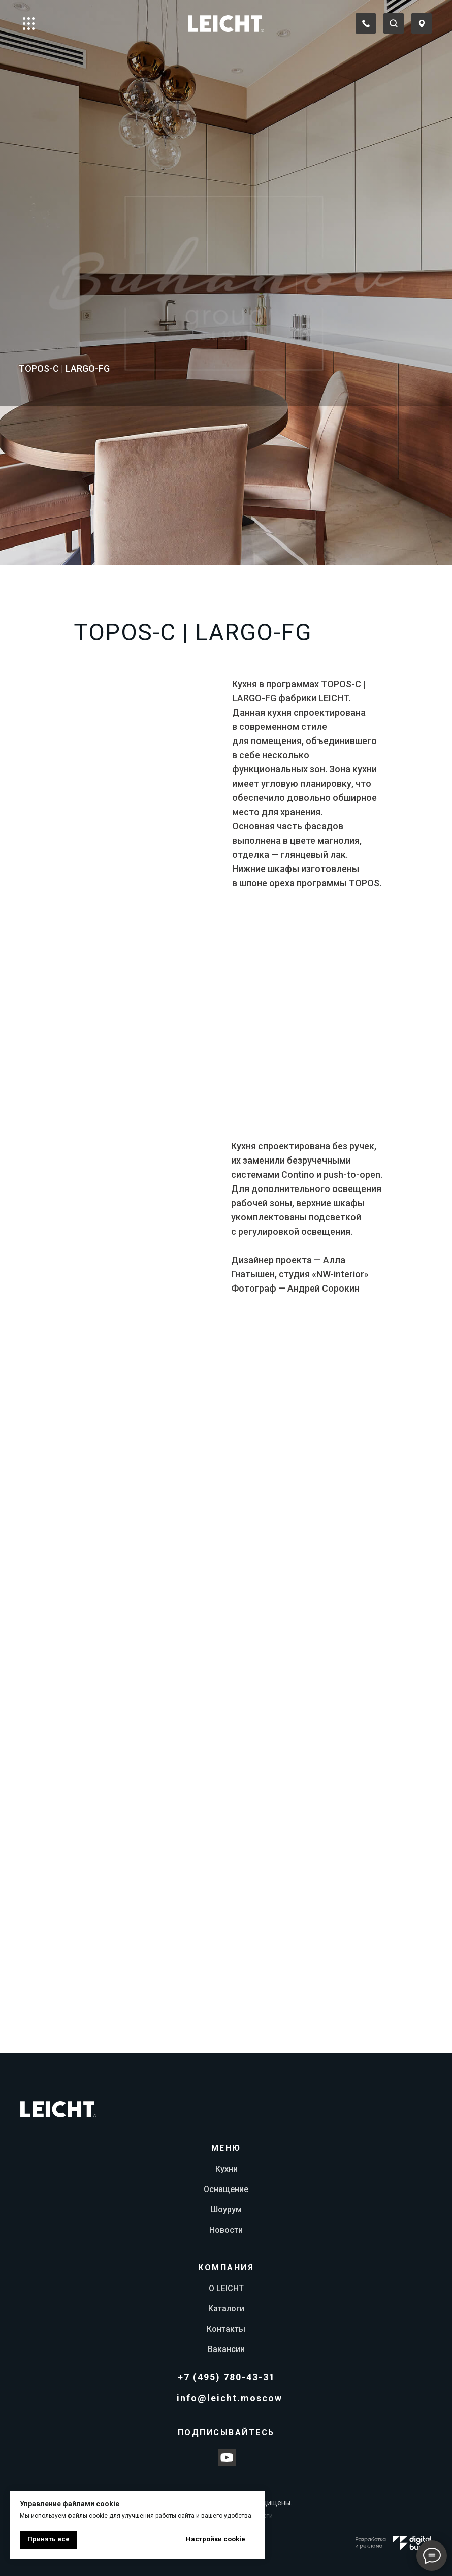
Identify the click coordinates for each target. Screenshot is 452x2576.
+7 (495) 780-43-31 (226, 2377)
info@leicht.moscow (229, 2398)
